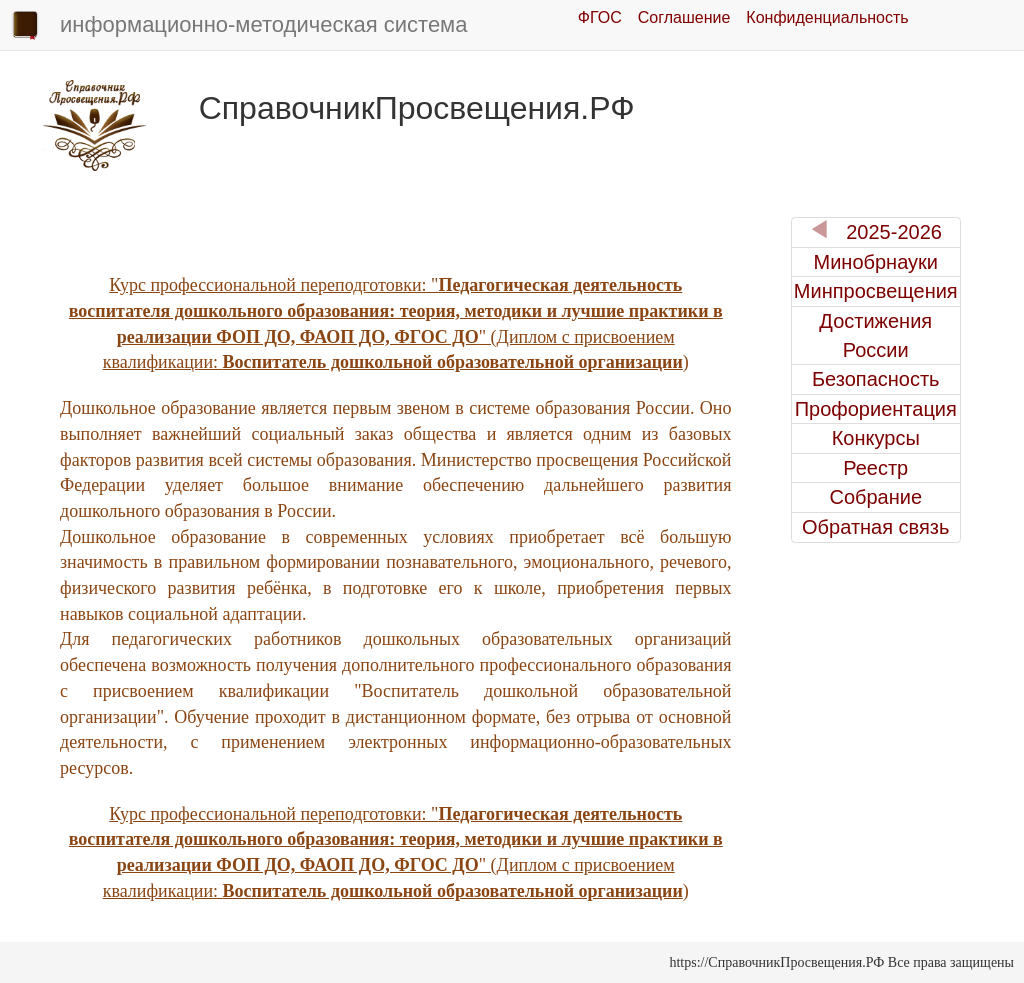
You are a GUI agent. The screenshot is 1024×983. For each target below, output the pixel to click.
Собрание (875, 497)
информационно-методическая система (238, 26)
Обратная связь (875, 527)
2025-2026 (876, 231)
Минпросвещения (876, 291)
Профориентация (876, 409)
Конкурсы (876, 438)
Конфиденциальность (827, 17)
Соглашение (684, 17)
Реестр (875, 468)
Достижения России (875, 335)
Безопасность (876, 379)
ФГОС (600, 17)
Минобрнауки (876, 262)
